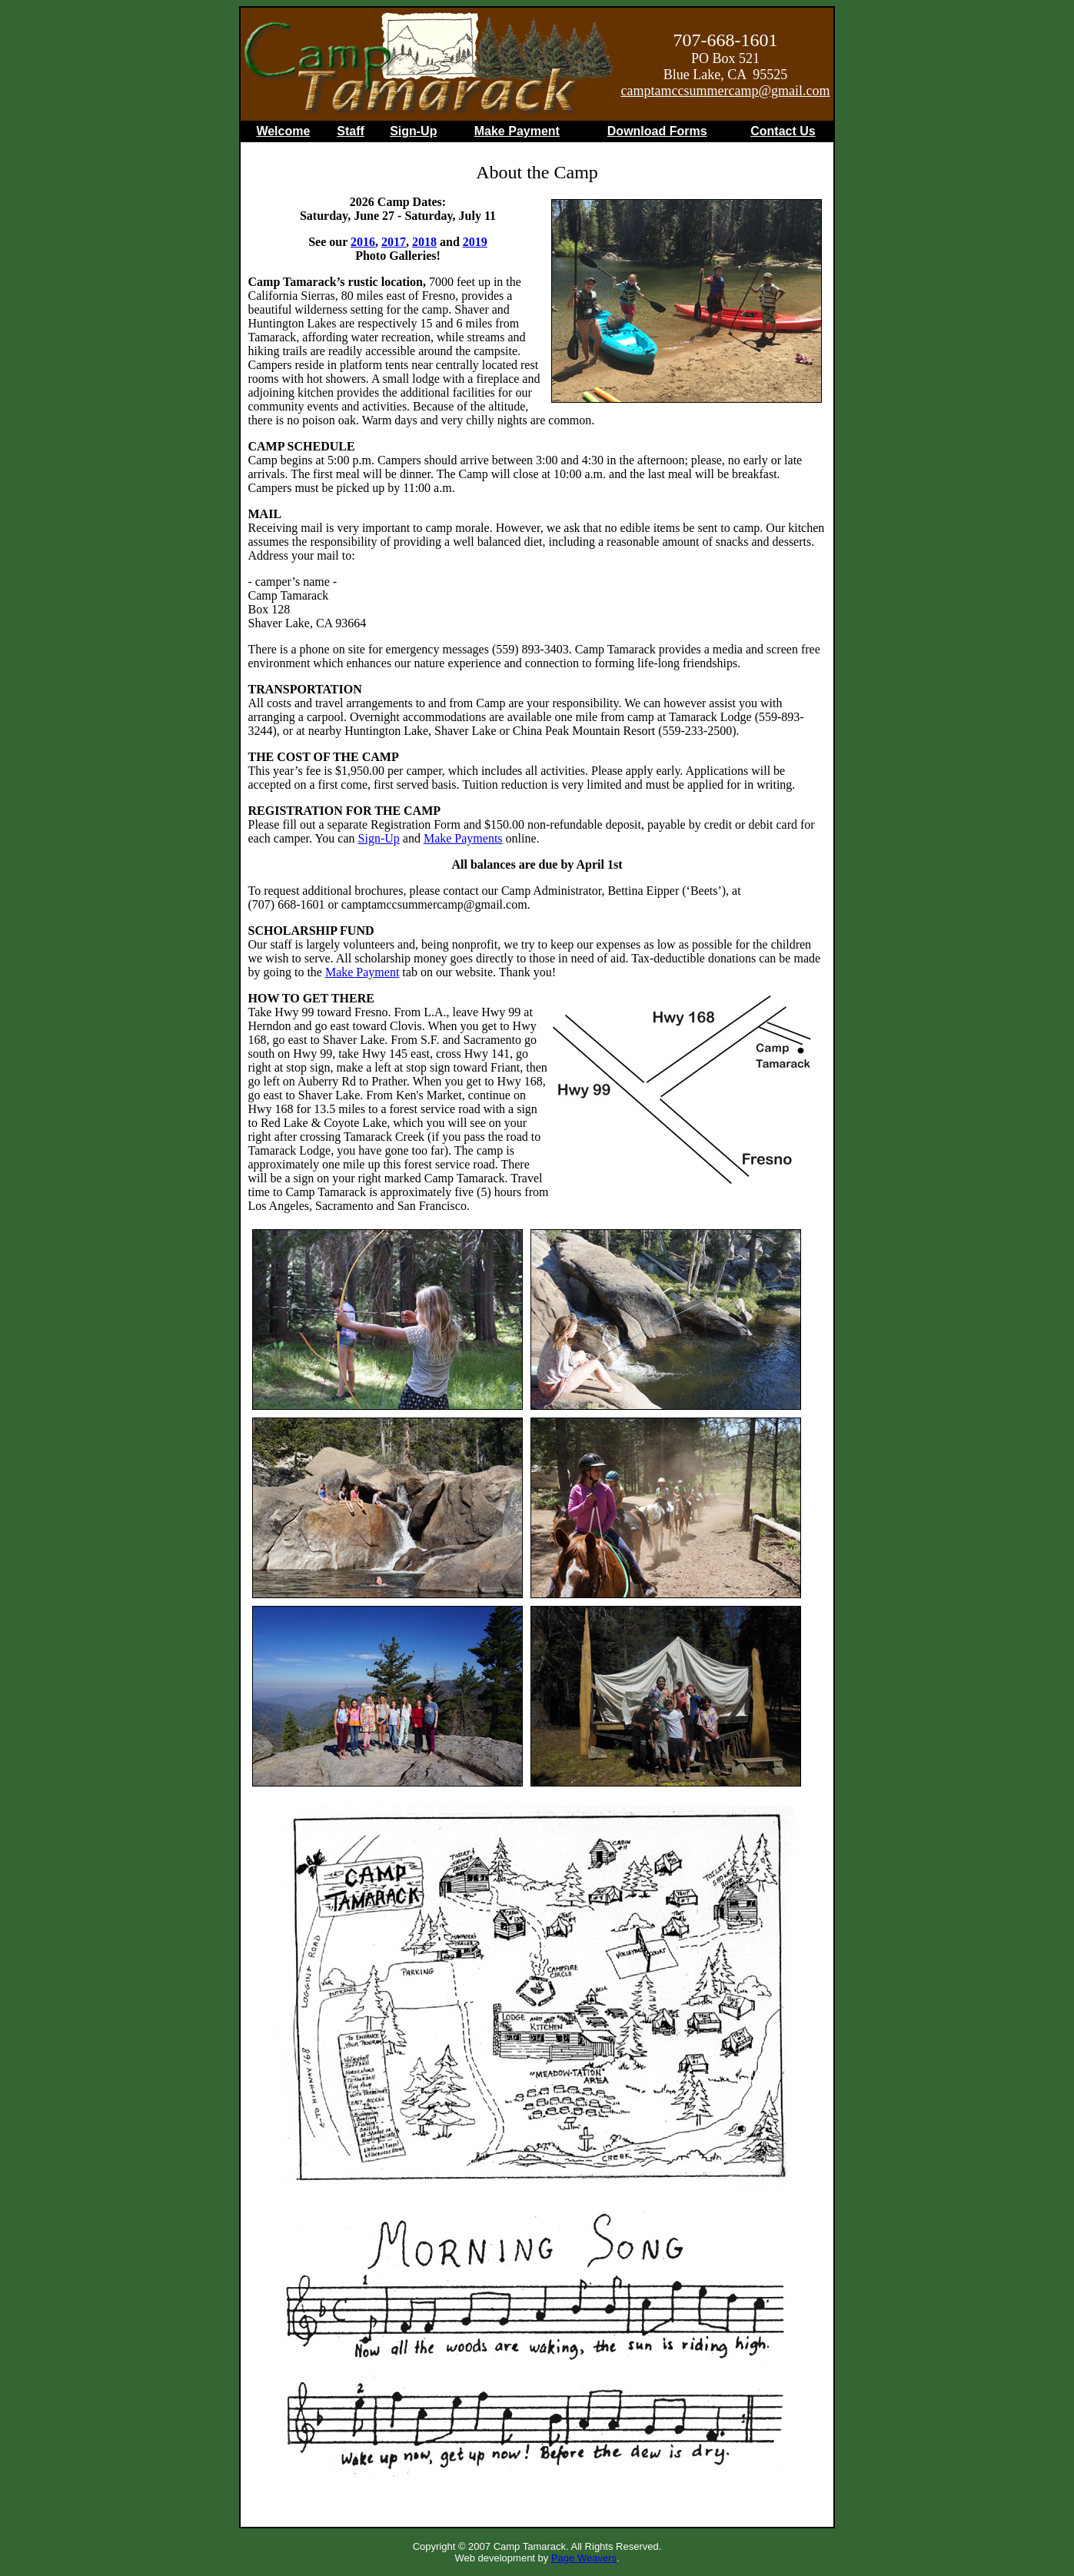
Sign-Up (413, 131)
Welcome (283, 131)
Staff (350, 131)
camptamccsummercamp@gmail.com (725, 90)
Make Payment (517, 131)
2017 (393, 241)
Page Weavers (584, 2558)
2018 (424, 241)
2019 (475, 241)
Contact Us (782, 131)
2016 (363, 241)
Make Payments (463, 838)
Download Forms (657, 131)
